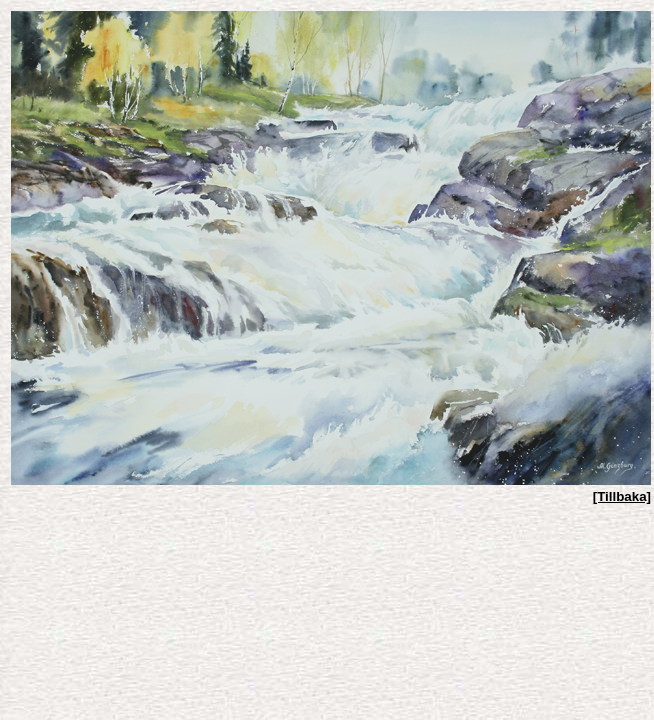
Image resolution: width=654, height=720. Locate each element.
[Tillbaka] (622, 496)
